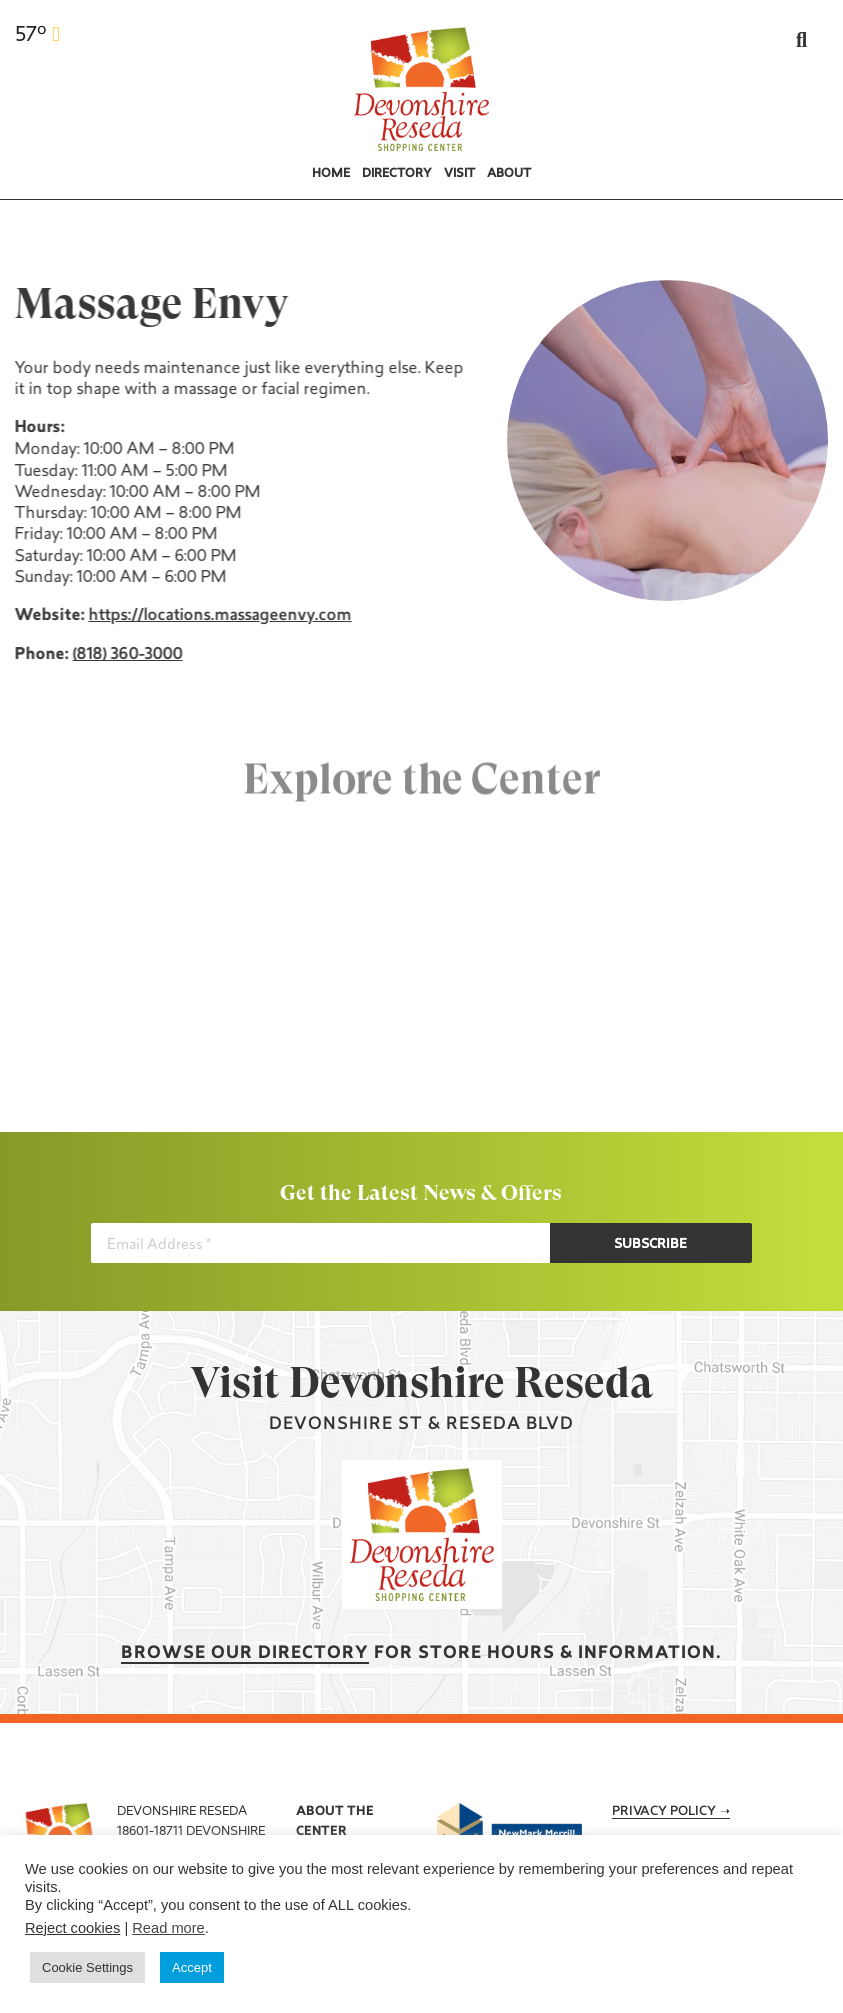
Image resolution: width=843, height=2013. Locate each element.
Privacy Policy (664, 1812)
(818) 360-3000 (125, 655)
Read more (168, 1928)
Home (331, 174)
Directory (397, 174)
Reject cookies (72, 1928)
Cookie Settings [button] (87, 1967)
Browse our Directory (245, 1653)
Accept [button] (192, 1967)
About (509, 174)
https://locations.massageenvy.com (217, 616)
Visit (459, 174)
